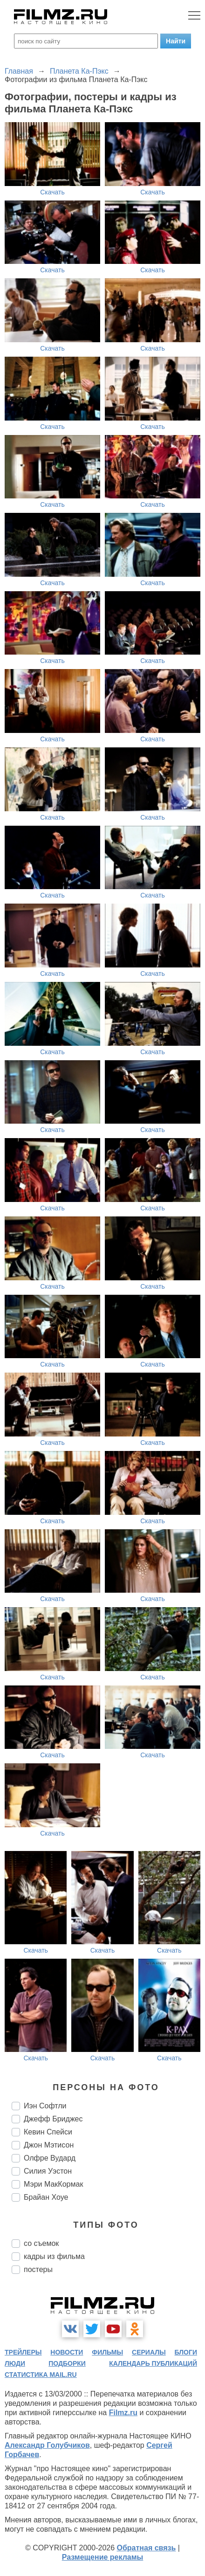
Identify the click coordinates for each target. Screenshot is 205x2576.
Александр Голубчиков (47, 2445)
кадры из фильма (54, 2256)
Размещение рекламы (103, 2557)
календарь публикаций (153, 2363)
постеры (38, 2269)
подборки (67, 2363)
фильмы (107, 2352)
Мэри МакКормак (53, 2184)
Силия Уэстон (48, 2171)
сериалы (149, 2352)
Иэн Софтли (45, 2106)
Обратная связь (146, 2548)
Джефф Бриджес (53, 2119)
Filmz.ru (123, 2413)
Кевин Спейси (48, 2132)
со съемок (41, 2243)
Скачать (52, 192)
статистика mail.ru (41, 2374)
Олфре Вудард (49, 2158)
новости (66, 2352)
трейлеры (23, 2352)
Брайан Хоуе (46, 2197)
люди (15, 2363)
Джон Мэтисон (49, 2145)
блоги (186, 2352)
